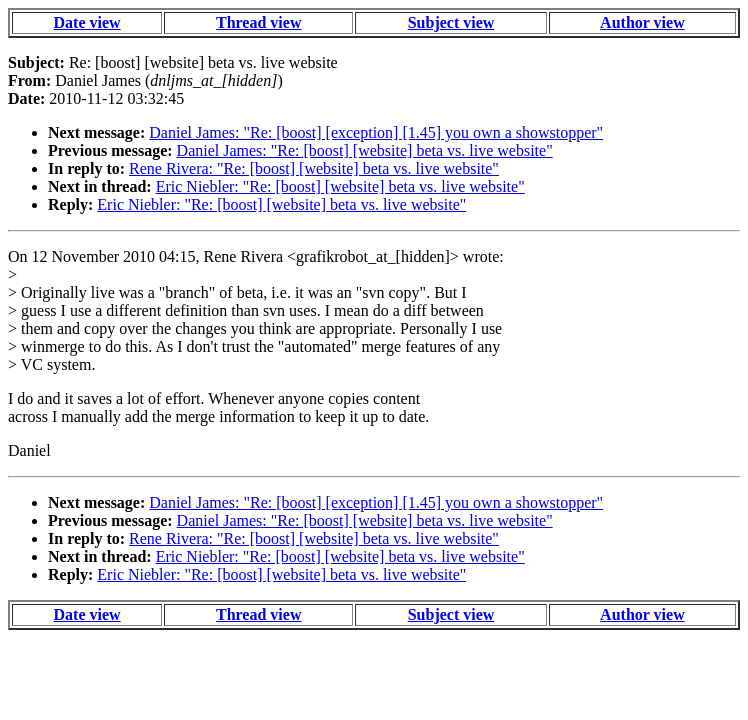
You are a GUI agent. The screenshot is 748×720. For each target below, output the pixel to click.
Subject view (451, 22)
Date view (87, 22)
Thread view (258, 22)
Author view (642, 22)
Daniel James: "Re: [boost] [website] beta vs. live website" (365, 150)
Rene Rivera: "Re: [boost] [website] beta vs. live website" (314, 168)
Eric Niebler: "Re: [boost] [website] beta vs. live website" (340, 186)
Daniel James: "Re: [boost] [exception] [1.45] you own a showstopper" (376, 132)
